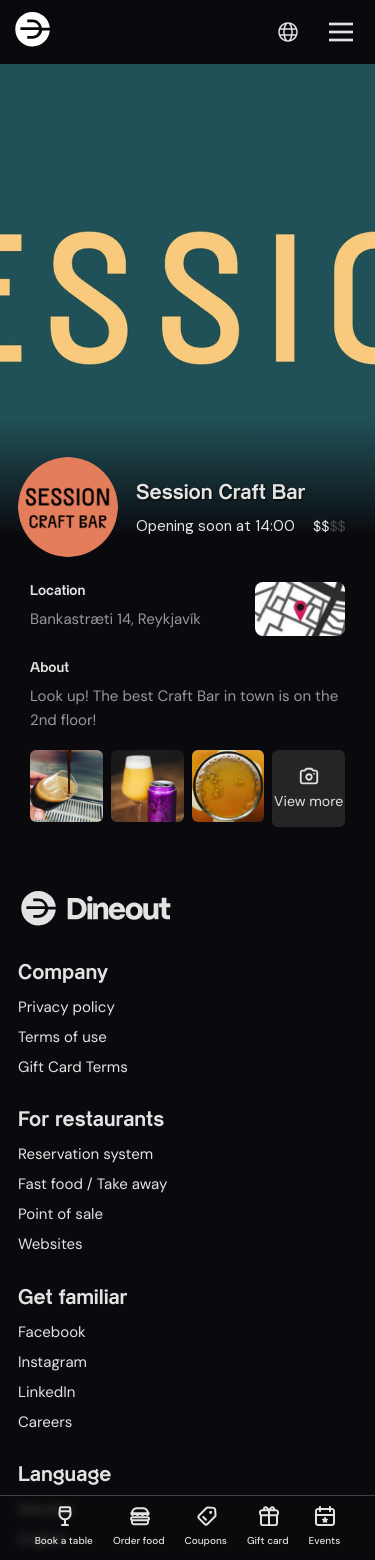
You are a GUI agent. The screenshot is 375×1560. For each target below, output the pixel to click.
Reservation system (85, 1154)
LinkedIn (46, 1392)
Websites (50, 1244)
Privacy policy (66, 1007)
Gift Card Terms (73, 1067)
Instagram (52, 1362)
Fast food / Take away (92, 1184)
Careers (45, 1422)
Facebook (52, 1332)
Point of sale (60, 1214)
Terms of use (62, 1037)
